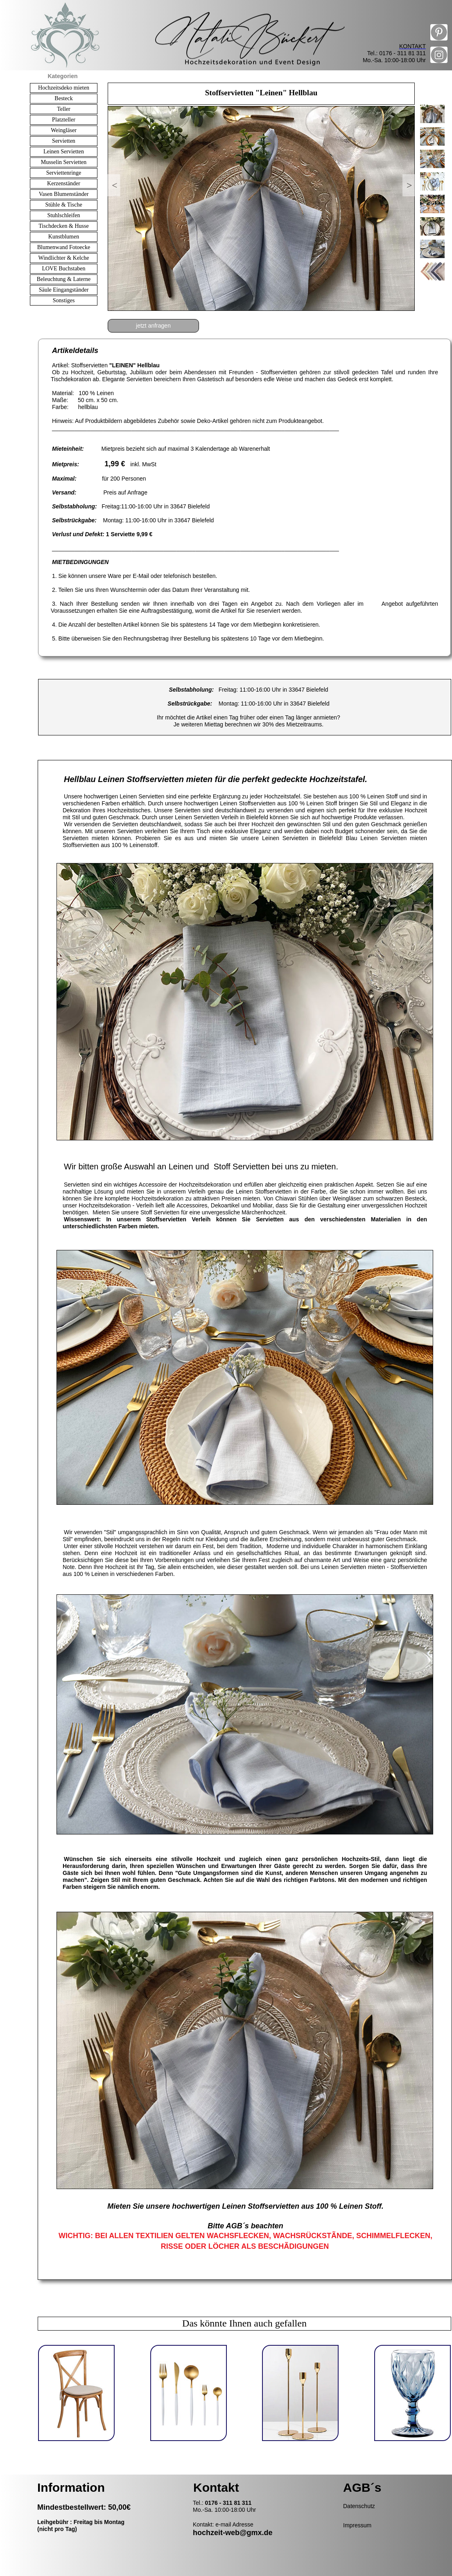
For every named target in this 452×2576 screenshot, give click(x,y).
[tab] (432, 114)
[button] (114, 185)
